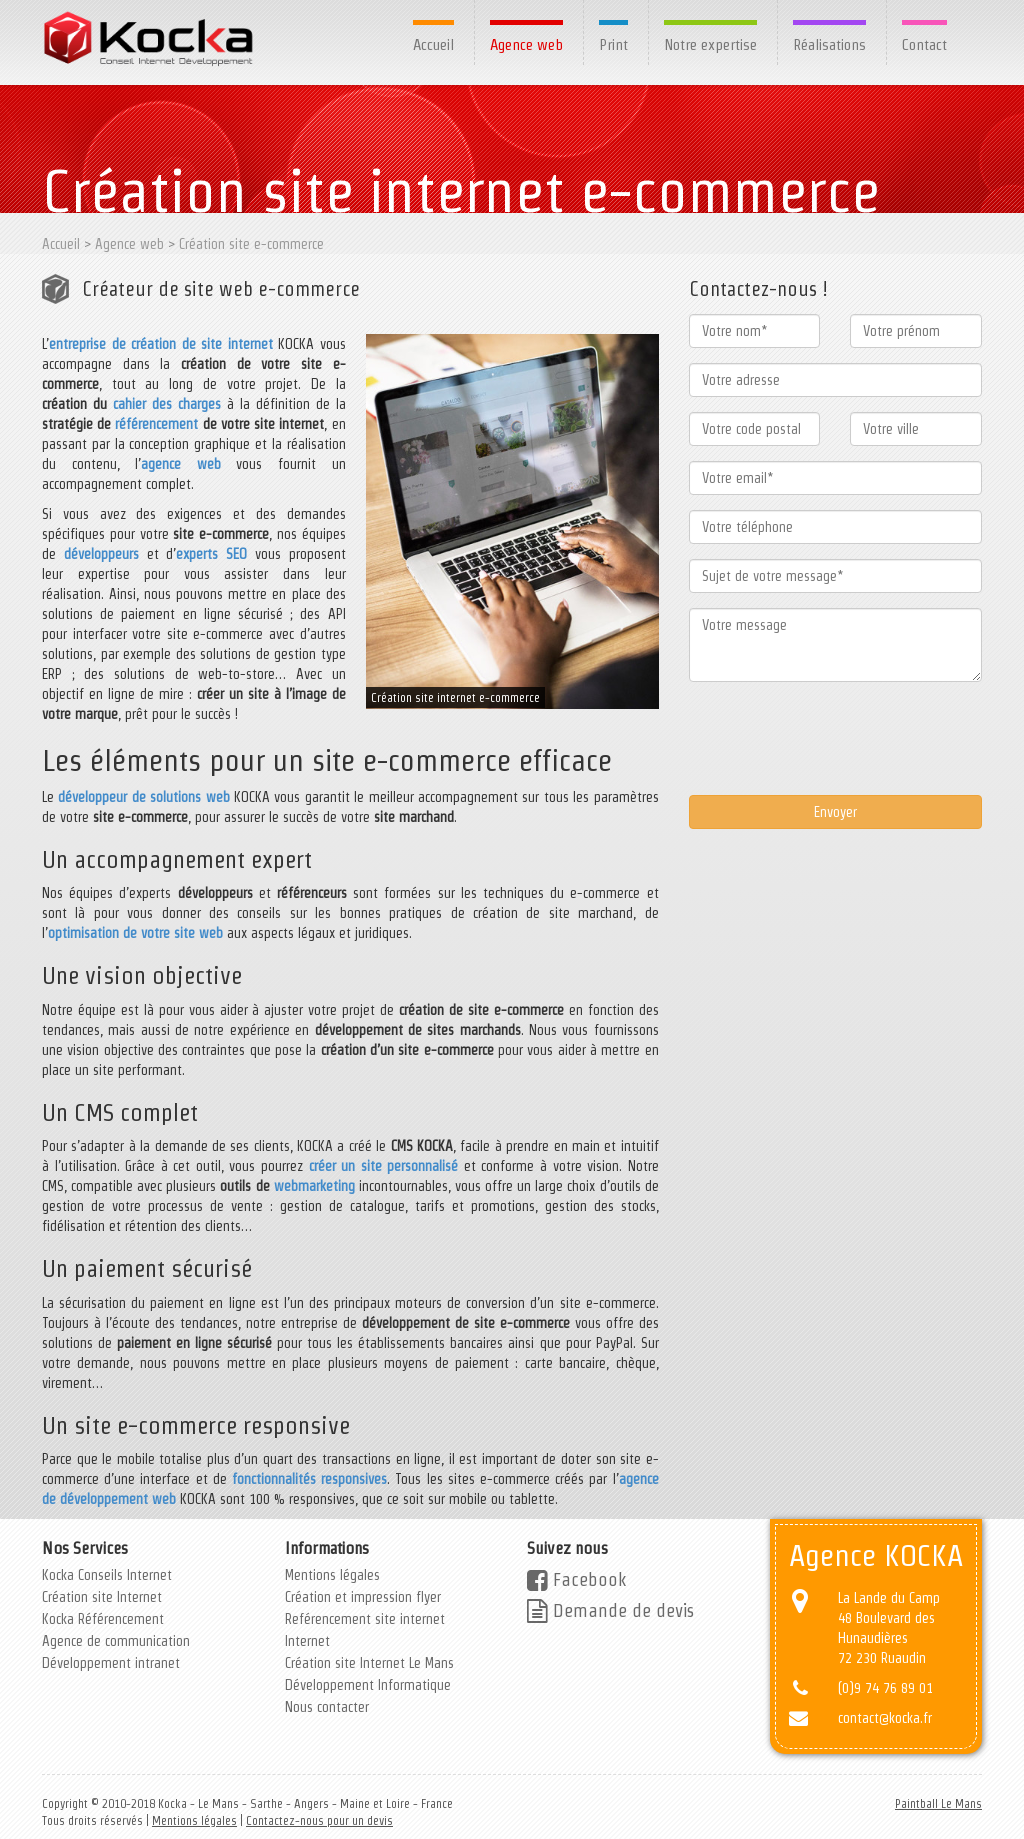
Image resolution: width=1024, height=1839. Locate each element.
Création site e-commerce (251, 244)
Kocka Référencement (103, 1619)
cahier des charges (167, 404)
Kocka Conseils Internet (107, 1575)
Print (613, 44)
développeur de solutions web (143, 797)
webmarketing (314, 1186)
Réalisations (829, 44)
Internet (307, 1641)
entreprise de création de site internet (161, 344)
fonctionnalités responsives (309, 1479)
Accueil (433, 44)
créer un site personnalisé (384, 1166)
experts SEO (211, 554)
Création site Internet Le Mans (369, 1663)
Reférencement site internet (365, 1619)
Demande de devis (610, 1610)
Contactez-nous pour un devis (319, 1820)
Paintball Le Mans (938, 1803)
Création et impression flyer (363, 1597)
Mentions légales (332, 1575)
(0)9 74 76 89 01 (885, 1688)
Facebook (576, 1579)
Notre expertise (710, 44)
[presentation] (841, 736)
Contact (924, 44)
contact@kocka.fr (885, 1718)
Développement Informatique (368, 1685)
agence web (181, 464)
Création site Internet (102, 1597)
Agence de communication (116, 1641)
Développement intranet (111, 1663)
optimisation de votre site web (135, 933)
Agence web (526, 44)
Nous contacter (327, 1707)
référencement (156, 424)
